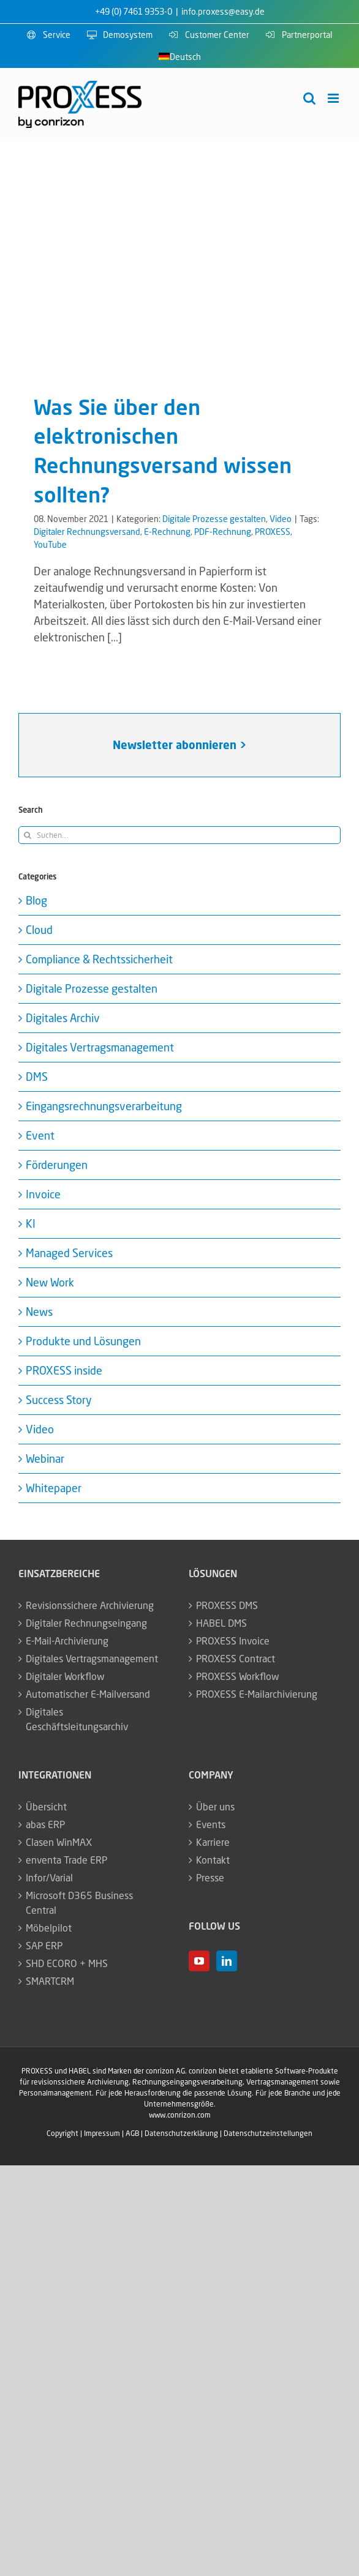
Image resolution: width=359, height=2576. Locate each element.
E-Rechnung (167, 531)
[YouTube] (199, 1961)
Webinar (45, 1458)
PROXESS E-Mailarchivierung (256, 1694)
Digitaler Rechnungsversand (87, 531)
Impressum (102, 2133)
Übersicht (46, 1806)
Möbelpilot (49, 1928)
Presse (210, 1877)
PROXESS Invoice (233, 1641)
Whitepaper (53, 1487)
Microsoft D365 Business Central (79, 1903)
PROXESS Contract (235, 1658)
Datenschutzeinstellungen (268, 2133)
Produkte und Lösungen (83, 1341)
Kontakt (213, 1860)
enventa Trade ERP (66, 1860)
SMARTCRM (50, 1981)
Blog (36, 900)
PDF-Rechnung (222, 531)
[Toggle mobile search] (309, 98)
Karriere (213, 1842)
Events (210, 1824)
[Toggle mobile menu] (334, 98)
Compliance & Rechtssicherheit (99, 959)
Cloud (39, 929)
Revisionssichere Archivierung (90, 1605)
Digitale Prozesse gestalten (214, 519)
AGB (132, 2133)
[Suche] (27, 835)
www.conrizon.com (180, 2114)
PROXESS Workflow (237, 1676)
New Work (50, 1282)
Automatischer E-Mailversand (88, 1694)
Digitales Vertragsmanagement (100, 1047)
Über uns (215, 1806)
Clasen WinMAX (59, 1842)
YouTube (50, 544)
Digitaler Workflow (65, 1676)
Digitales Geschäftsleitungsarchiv (77, 1719)
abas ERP (45, 1824)
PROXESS (272, 531)
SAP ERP (44, 1945)
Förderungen (57, 1164)
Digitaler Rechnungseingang (86, 1623)
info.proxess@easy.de (223, 11)
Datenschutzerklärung (181, 2133)
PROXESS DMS (227, 1605)
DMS (37, 1076)
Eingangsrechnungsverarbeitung (104, 1106)
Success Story (59, 1399)
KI (31, 1223)
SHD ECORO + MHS (67, 1963)
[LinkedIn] (226, 1961)
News (39, 1311)
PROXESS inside (64, 1370)
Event (40, 1135)
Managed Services (69, 1252)
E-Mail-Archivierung (67, 1641)
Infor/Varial (49, 1877)
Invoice (43, 1194)
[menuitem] (180, 57)
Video (281, 519)
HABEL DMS (221, 1623)
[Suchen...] (179, 835)
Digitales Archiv (63, 1017)
